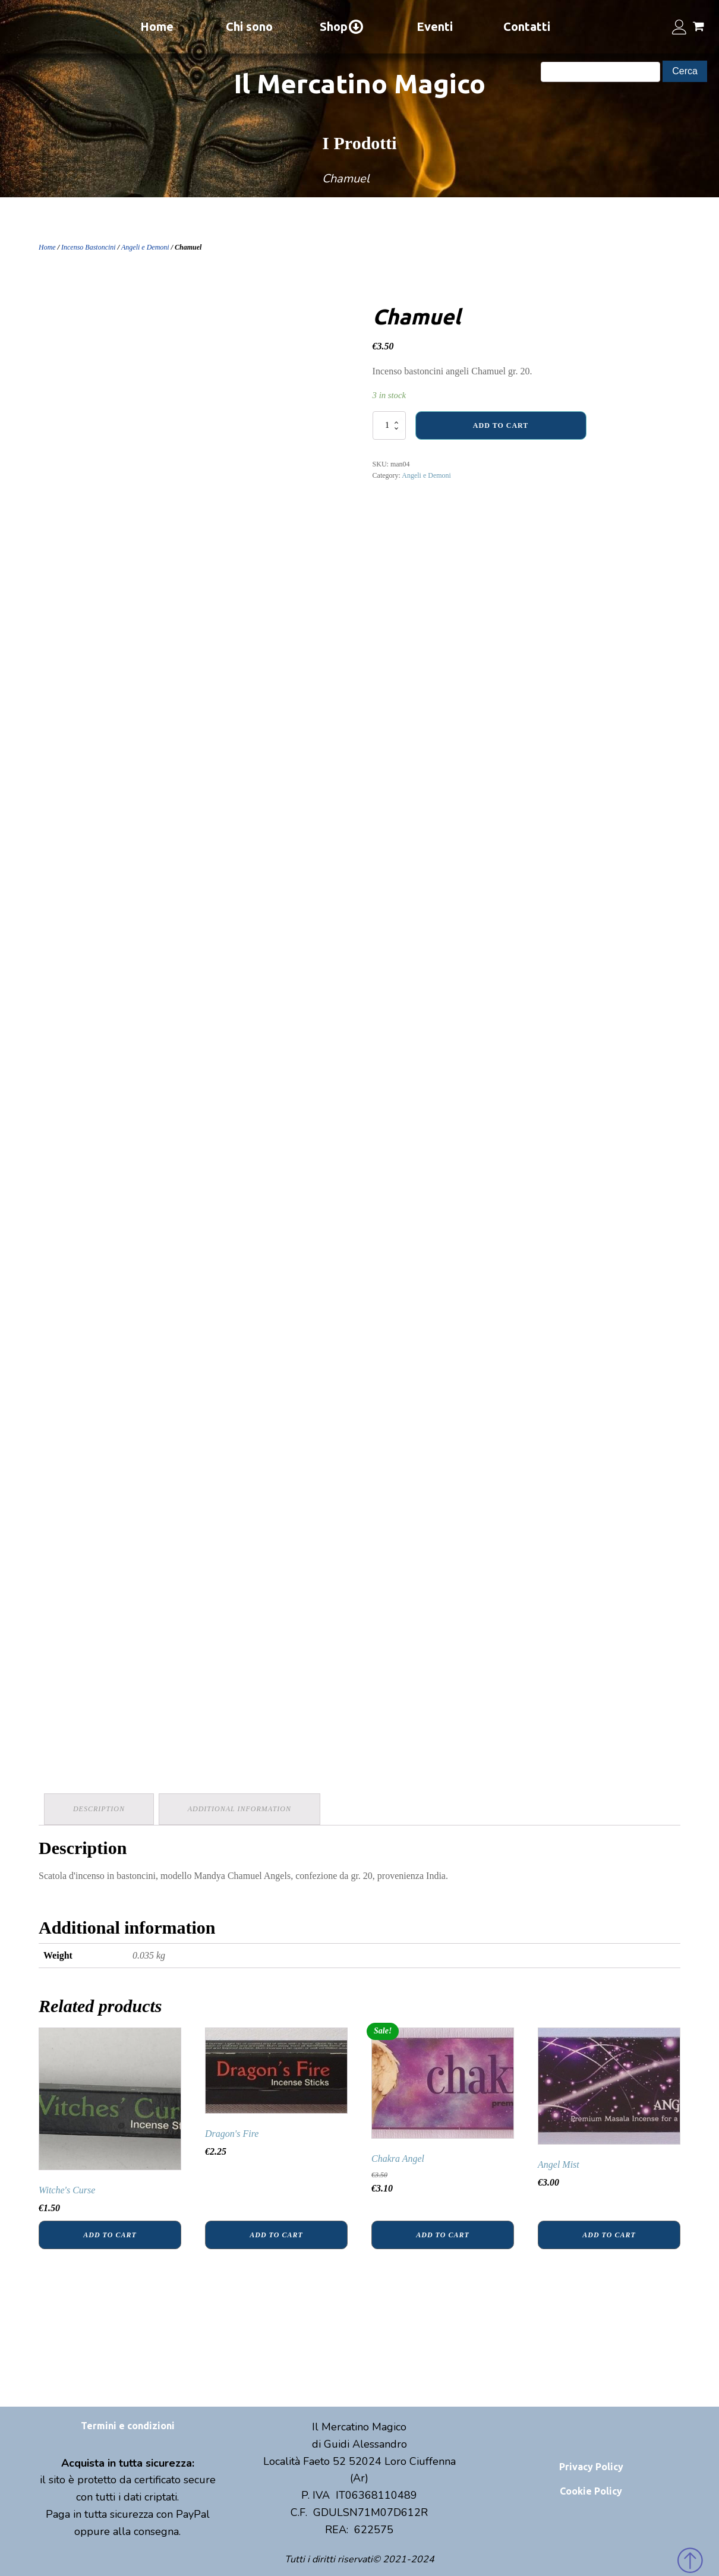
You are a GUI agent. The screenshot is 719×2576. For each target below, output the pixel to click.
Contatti (526, 26)
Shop (342, 26)
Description (99, 1808)
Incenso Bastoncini (88, 247)
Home (157, 26)
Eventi (435, 26)
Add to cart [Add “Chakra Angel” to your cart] (442, 2233)
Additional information (241, 1808)
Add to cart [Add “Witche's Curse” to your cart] (109, 2233)
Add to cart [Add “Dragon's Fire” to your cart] (276, 2233)
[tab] (99, 1808)
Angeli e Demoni (145, 247)
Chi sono (249, 26)
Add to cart (500, 425)
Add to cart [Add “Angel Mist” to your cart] (608, 2233)
